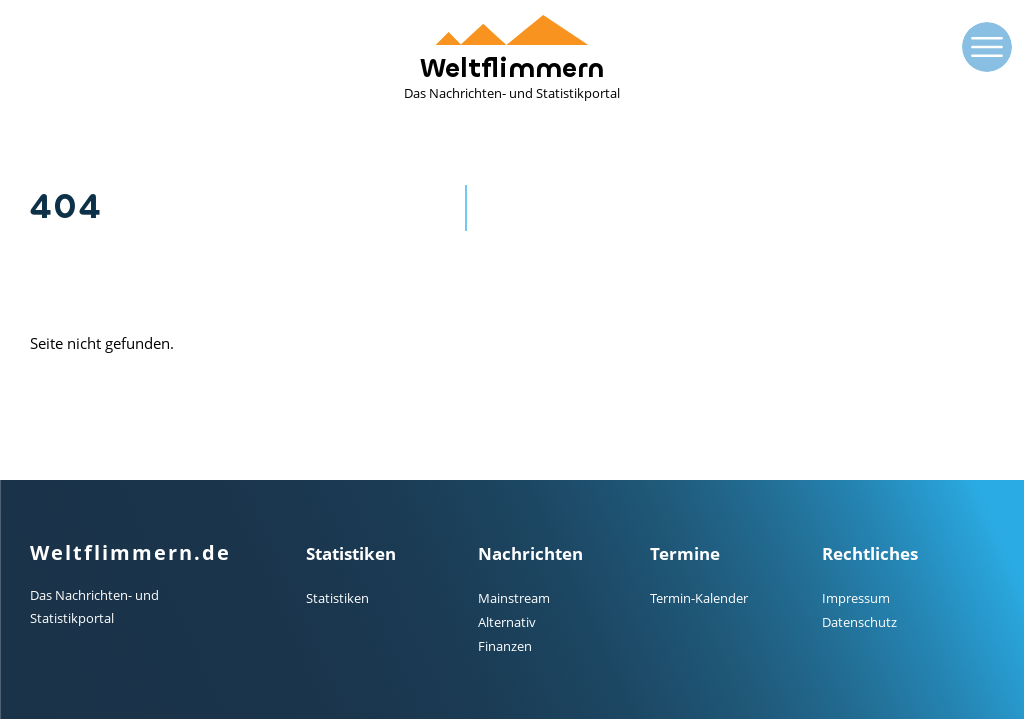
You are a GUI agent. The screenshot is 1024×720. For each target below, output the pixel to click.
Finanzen (505, 646)
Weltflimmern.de (130, 552)
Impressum (856, 598)
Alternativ (507, 622)
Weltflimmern (512, 58)
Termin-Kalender (699, 598)
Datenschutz (859, 622)
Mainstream (514, 598)
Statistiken (337, 598)
